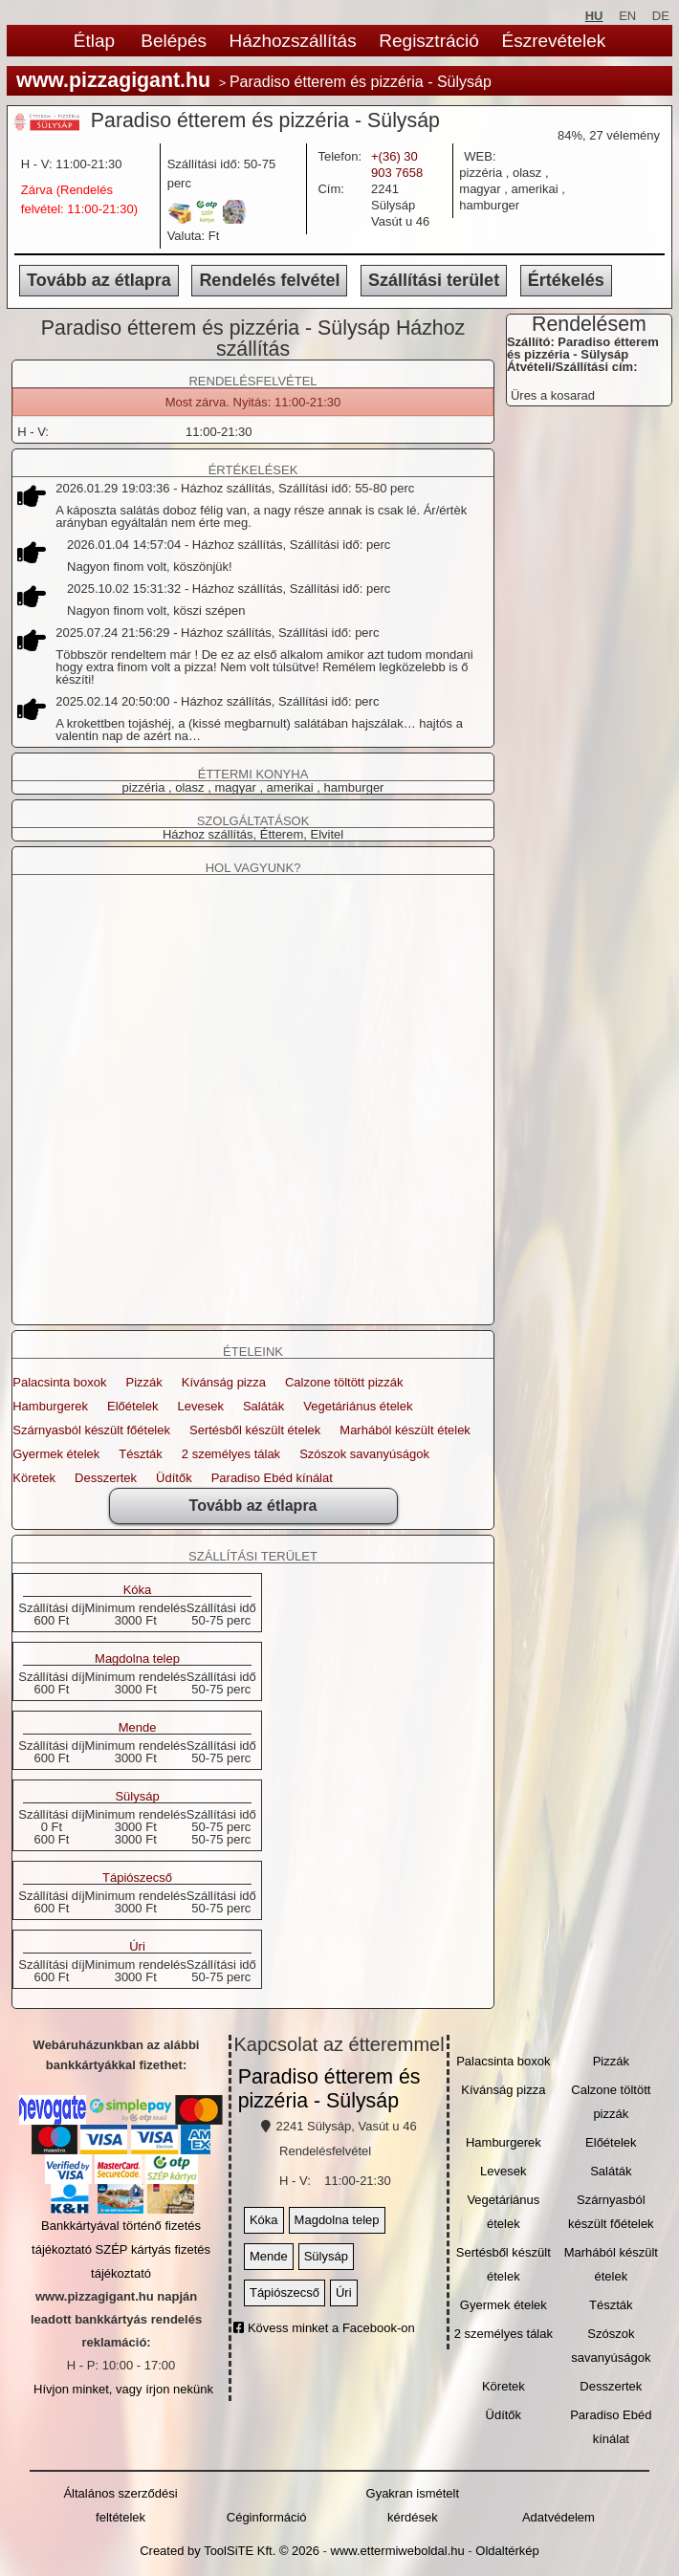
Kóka (137, 1590)
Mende (138, 1728)
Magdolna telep (137, 1659)
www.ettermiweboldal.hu (398, 2550)
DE (660, 16)
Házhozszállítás (293, 41)
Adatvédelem (558, 2517)
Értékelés (566, 280)
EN (627, 16)
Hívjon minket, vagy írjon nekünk (123, 2389)
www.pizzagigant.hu (113, 80)
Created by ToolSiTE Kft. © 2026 (229, 2550)
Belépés (174, 41)
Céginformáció (267, 2517)
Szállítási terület (433, 280)
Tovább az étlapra (99, 280)
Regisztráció (429, 41)
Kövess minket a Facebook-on (323, 2328)
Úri (137, 1947)
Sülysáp (137, 1796)
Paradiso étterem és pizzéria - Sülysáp (329, 2088)
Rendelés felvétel (269, 280)
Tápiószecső (137, 1878)
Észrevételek (553, 41)
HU (594, 16)
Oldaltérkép (506, 2550)
